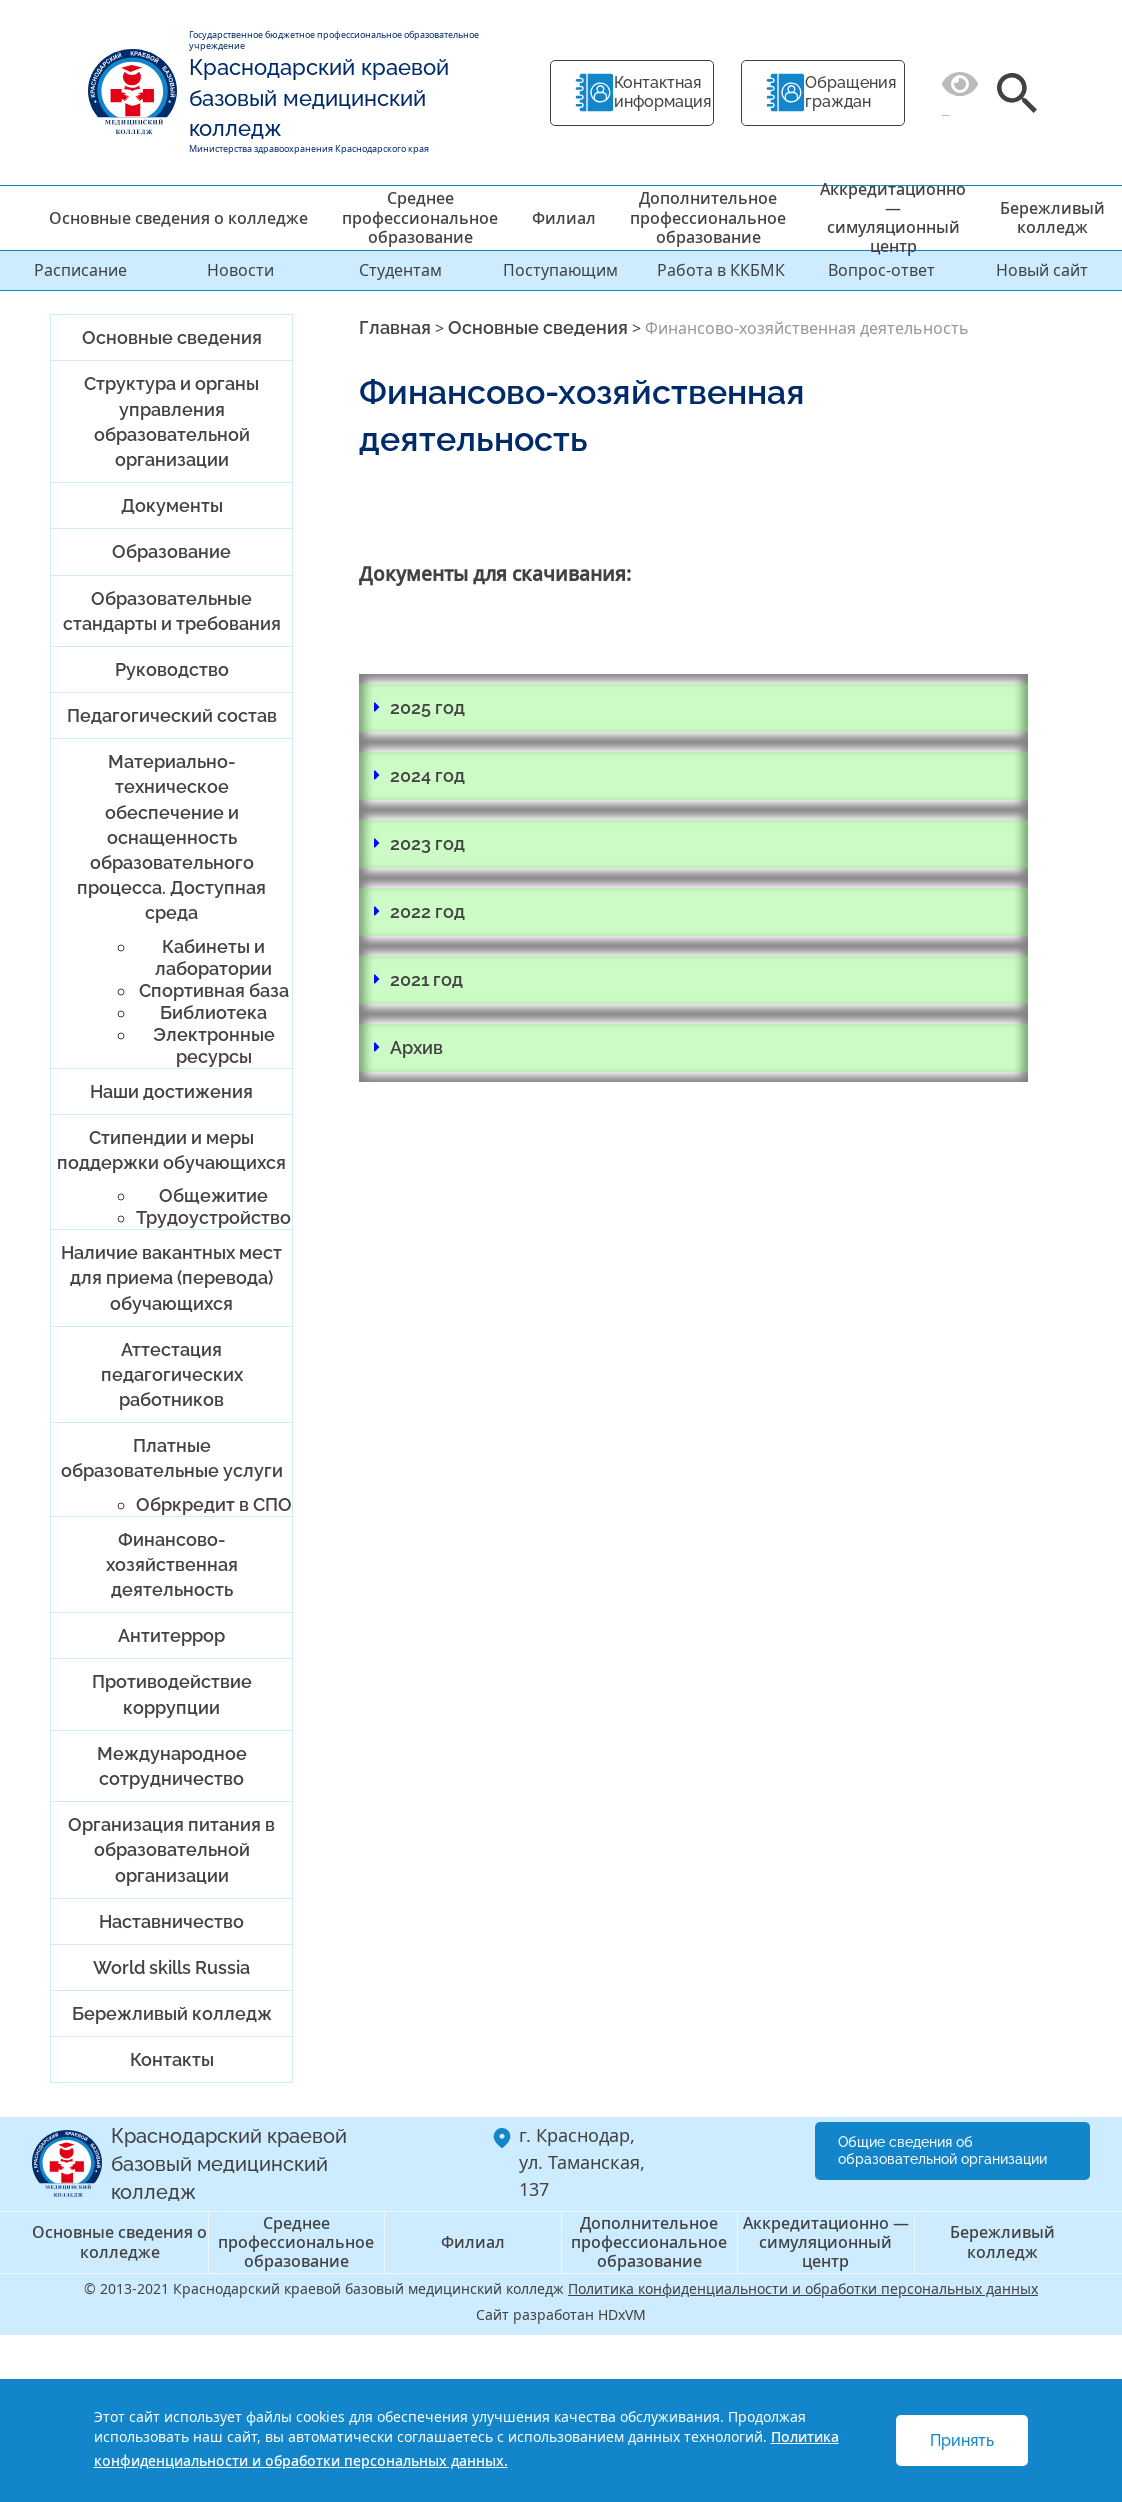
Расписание (80, 270)
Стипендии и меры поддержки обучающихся (171, 1150)
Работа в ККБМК (721, 270)
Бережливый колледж (1052, 217)
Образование (171, 551)
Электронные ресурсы (214, 1045)
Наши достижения (171, 1091)
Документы (172, 505)
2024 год (427, 775)
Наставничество (171, 1921)
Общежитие (213, 1195)
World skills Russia (171, 1967)
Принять (962, 2440)
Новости (240, 270)
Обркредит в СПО (214, 1504)
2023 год (427, 843)
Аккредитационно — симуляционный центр (893, 218)
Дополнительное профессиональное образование (708, 217)
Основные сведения (172, 337)
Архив (416, 1047)
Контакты (172, 2059)
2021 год (426, 979)
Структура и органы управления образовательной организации (171, 421)
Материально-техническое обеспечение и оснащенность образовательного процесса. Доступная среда (171, 837)
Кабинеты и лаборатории (213, 957)
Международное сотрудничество (172, 1766)
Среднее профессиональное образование (420, 217)
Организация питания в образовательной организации (171, 1849)
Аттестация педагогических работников (172, 1374)
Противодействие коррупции (172, 1694)
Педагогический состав (172, 715)
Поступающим (560, 270)
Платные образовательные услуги (172, 1458)
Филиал (564, 218)
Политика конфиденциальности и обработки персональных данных (803, 2288)
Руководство (172, 669)
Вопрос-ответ (881, 270)
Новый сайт (1042, 270)
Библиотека (213, 1012)
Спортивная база (214, 990)
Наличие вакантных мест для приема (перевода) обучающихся (171, 1277)
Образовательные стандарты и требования (172, 611)
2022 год (427, 911)
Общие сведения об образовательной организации (942, 2150)
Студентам (400, 270)
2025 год (427, 707)
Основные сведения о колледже (178, 218)
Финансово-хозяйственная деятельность (172, 1564)
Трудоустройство (213, 1217)
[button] (693, 708)
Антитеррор (171, 1635)
